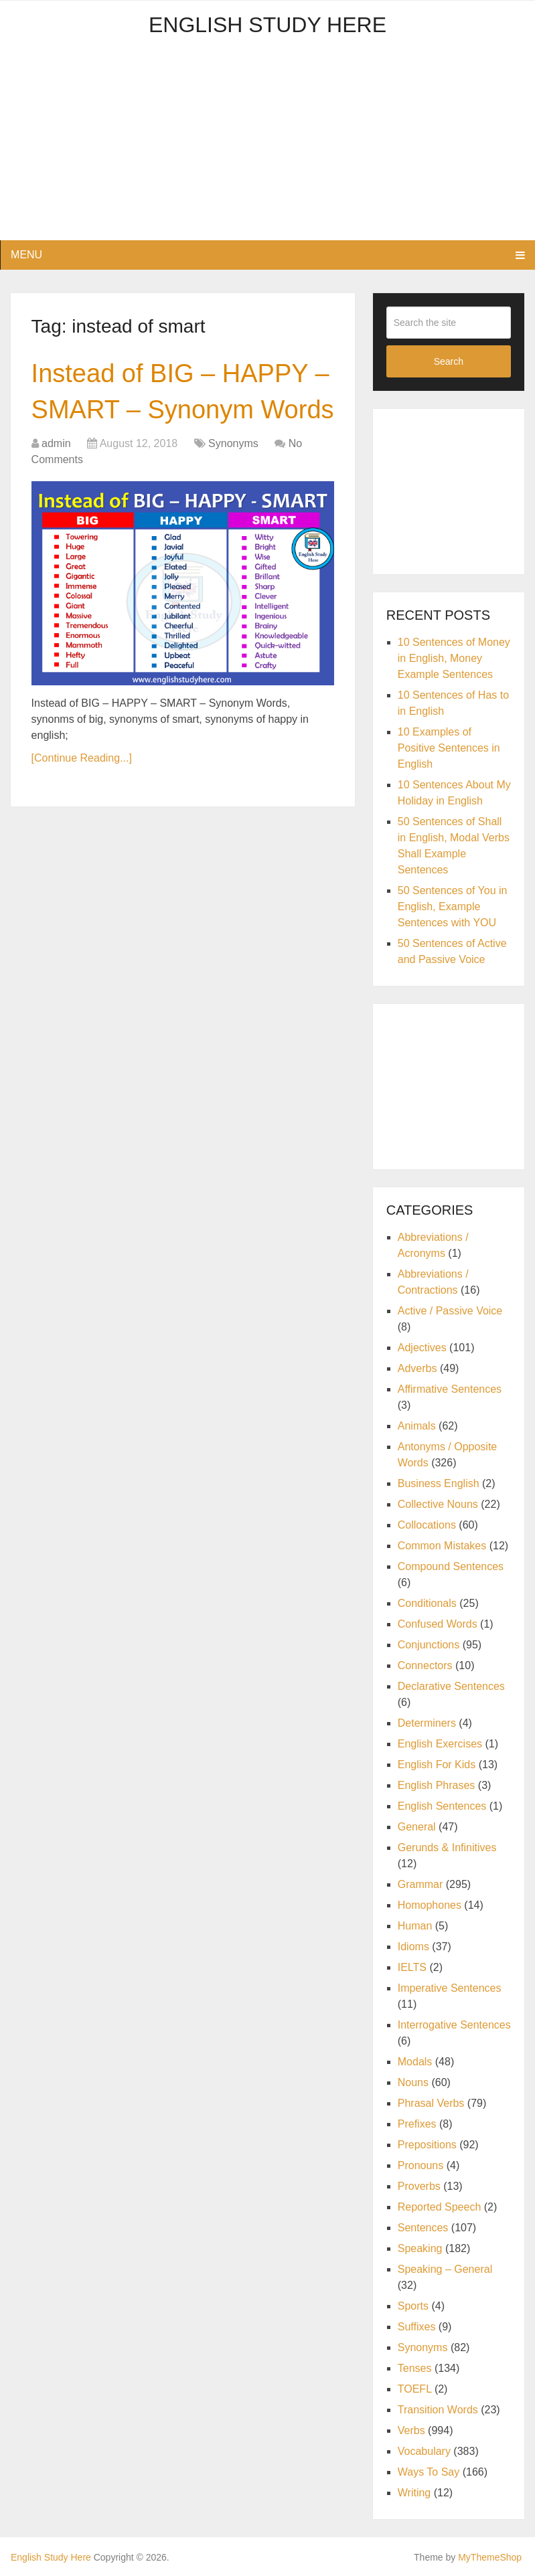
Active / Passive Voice (450, 1310)
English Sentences (442, 1806)
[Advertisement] (267, 146)
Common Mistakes (442, 1545)
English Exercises (440, 1743)
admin (56, 443)
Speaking (420, 2248)
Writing (414, 2492)
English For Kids (437, 1764)
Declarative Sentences (451, 1686)
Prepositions (427, 2144)
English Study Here (267, 25)
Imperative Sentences (450, 1988)
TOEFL (415, 2389)
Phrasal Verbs (431, 2103)
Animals (417, 1426)
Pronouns (421, 2165)
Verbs (411, 2430)
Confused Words (437, 1624)
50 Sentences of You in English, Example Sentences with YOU (453, 906)
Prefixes (417, 2124)
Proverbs (419, 2186)
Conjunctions (429, 1644)
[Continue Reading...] (81, 758)
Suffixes (417, 2326)
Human (415, 1925)
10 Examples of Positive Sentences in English (449, 748)
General (417, 1826)
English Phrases (436, 1785)
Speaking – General (445, 2269)
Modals (415, 2061)
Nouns (413, 2082)
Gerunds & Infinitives (447, 1847)
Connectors (425, 1665)
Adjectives (422, 1347)
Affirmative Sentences (450, 1389)
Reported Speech (439, 2207)
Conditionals (427, 1603)
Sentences (423, 2227)
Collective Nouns (438, 1504)
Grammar (420, 1884)
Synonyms (233, 443)
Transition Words (438, 2409)
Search (448, 361)
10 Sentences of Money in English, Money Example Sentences (454, 658)
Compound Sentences (451, 1566)
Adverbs (417, 1368)
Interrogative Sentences (454, 2025)
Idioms (413, 1946)
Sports (413, 2306)
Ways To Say (428, 2472)
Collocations (427, 1525)
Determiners (427, 1723)
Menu (26, 254)
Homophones (429, 1905)
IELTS (412, 1967)
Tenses (415, 2368)
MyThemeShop (490, 2557)
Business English (438, 1483)
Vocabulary (424, 2451)
